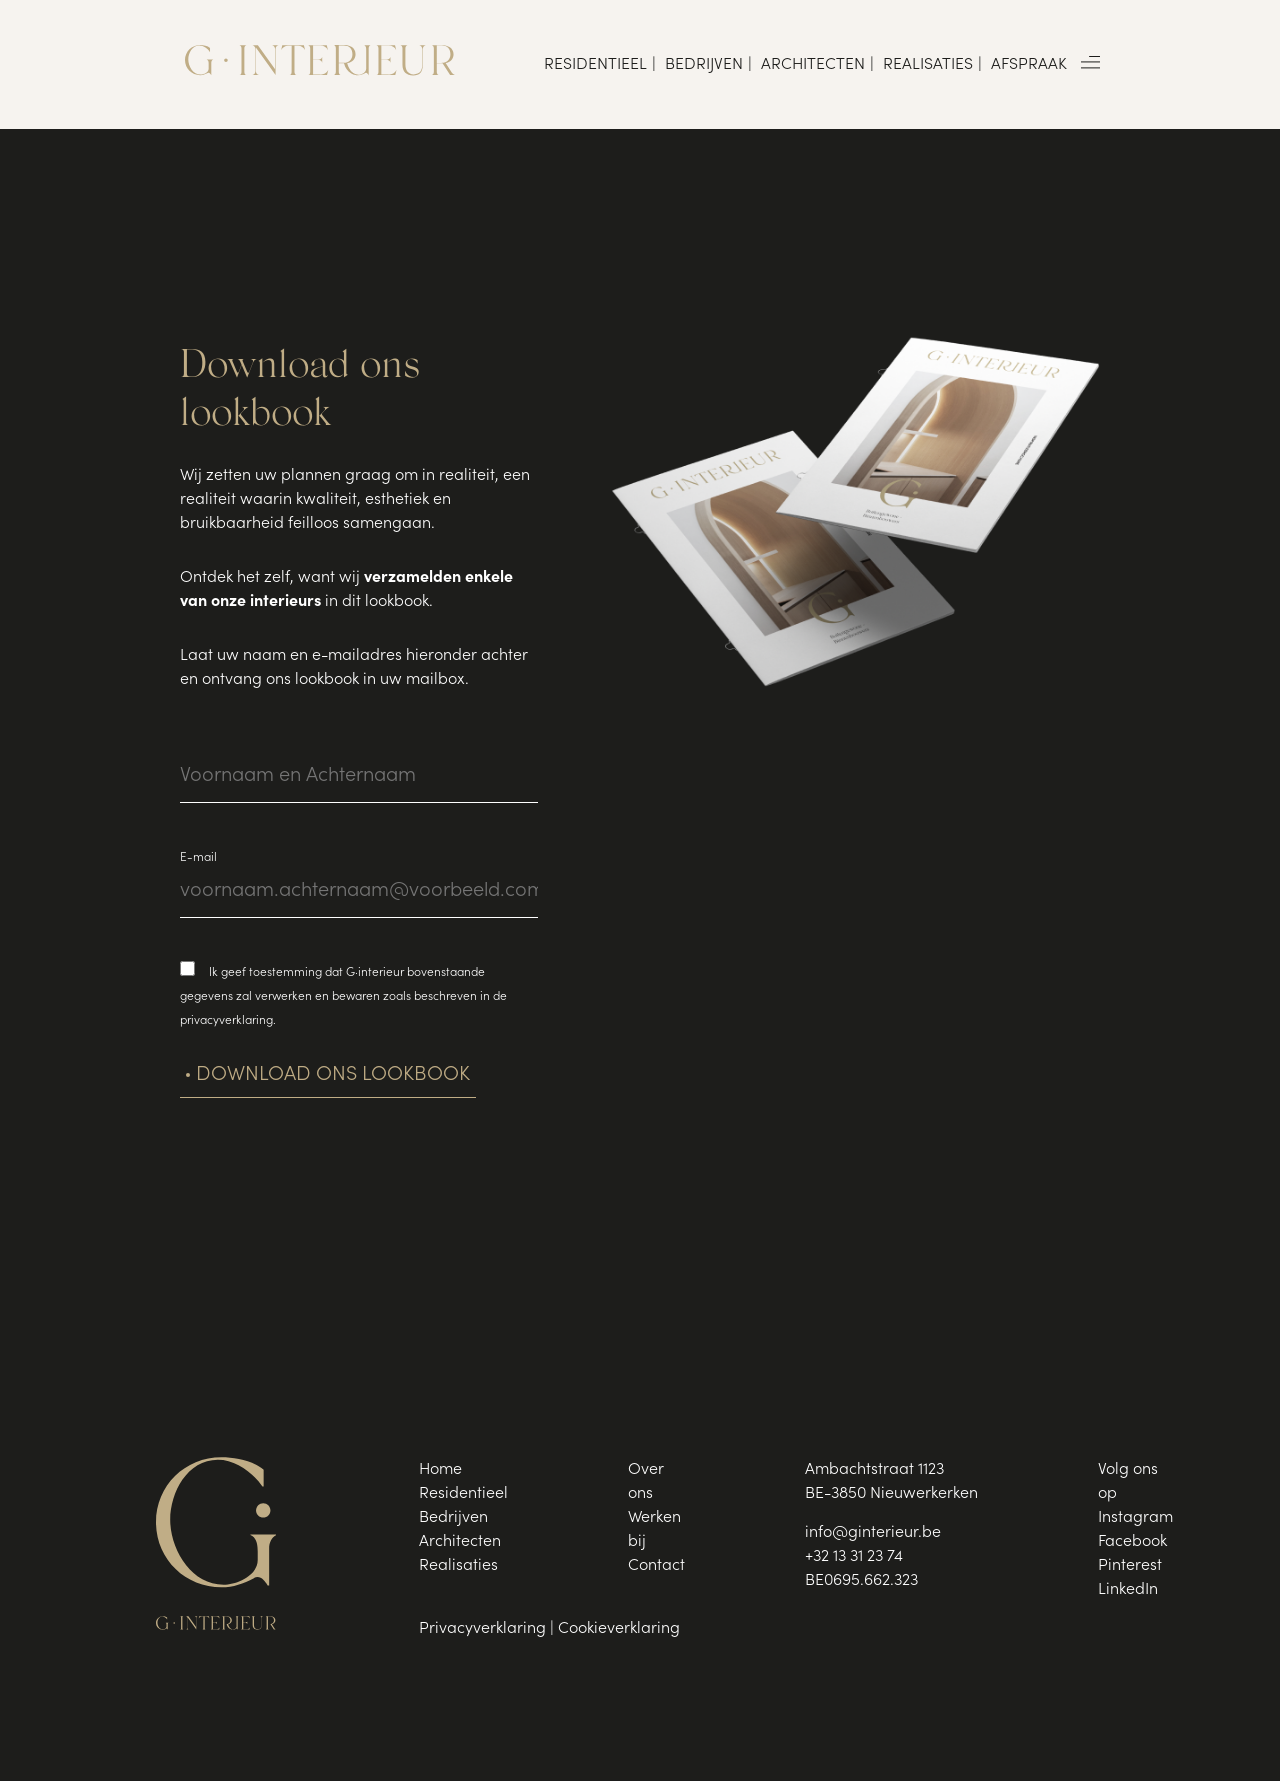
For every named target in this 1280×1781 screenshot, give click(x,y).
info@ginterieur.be (873, 1533)
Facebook (1132, 1542)
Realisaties (928, 65)
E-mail (198, 858)
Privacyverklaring (482, 1629)
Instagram (1135, 1518)
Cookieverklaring (619, 1629)
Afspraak (1029, 65)
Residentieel (595, 65)
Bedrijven (704, 65)
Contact (656, 1566)
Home (440, 1470)
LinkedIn (1128, 1590)
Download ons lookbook (333, 1076)
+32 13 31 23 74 (854, 1557)
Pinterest (1130, 1566)
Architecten (813, 65)
